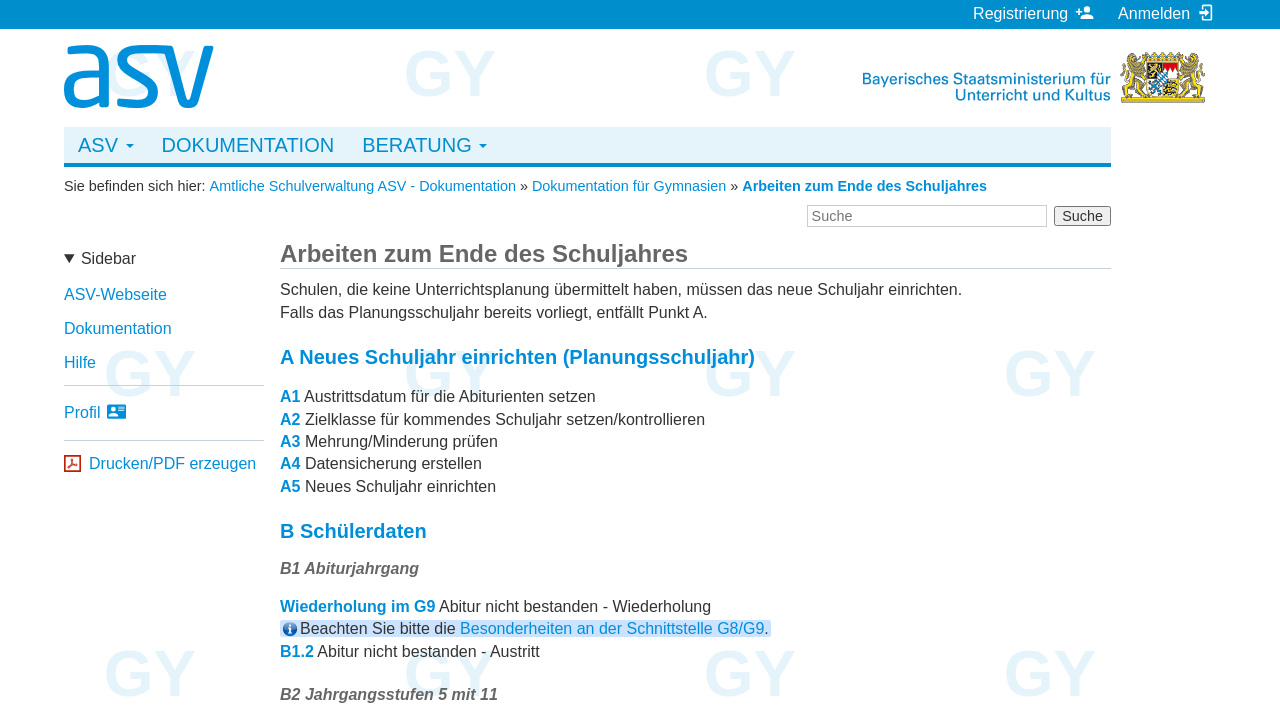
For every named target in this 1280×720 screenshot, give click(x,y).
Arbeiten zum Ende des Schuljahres (864, 186)
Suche (1082, 216)
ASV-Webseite (115, 294)
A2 (290, 419)
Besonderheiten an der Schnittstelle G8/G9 (612, 628)
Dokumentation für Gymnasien (629, 186)
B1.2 (297, 651)
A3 (290, 441)
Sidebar (108, 258)
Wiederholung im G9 (357, 606)
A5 (290, 486)
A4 (290, 463)
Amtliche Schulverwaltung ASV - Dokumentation (363, 186)
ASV (106, 145)
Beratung (424, 145)
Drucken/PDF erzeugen (172, 463)
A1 (290, 396)
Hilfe (80, 362)
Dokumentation (248, 145)
